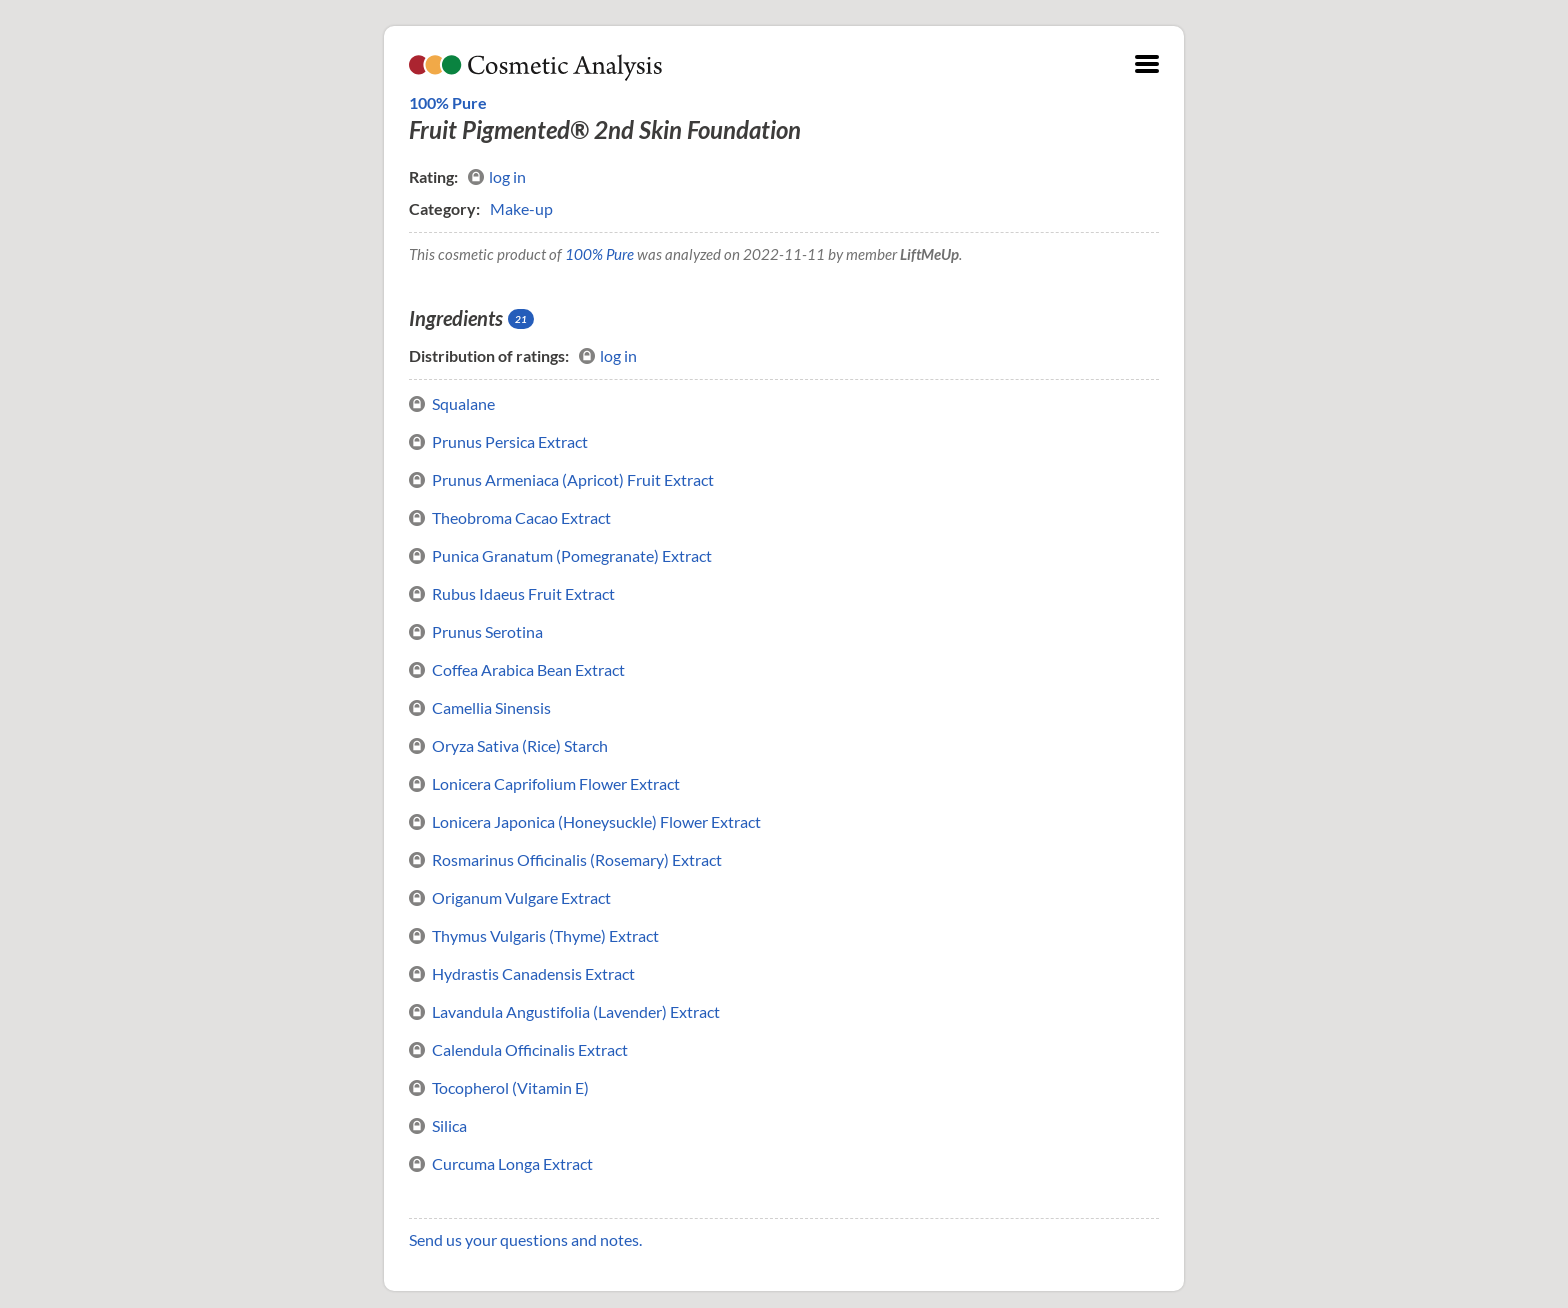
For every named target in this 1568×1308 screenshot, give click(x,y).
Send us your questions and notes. (525, 1239)
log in (497, 177)
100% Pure (448, 102)
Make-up (521, 208)
